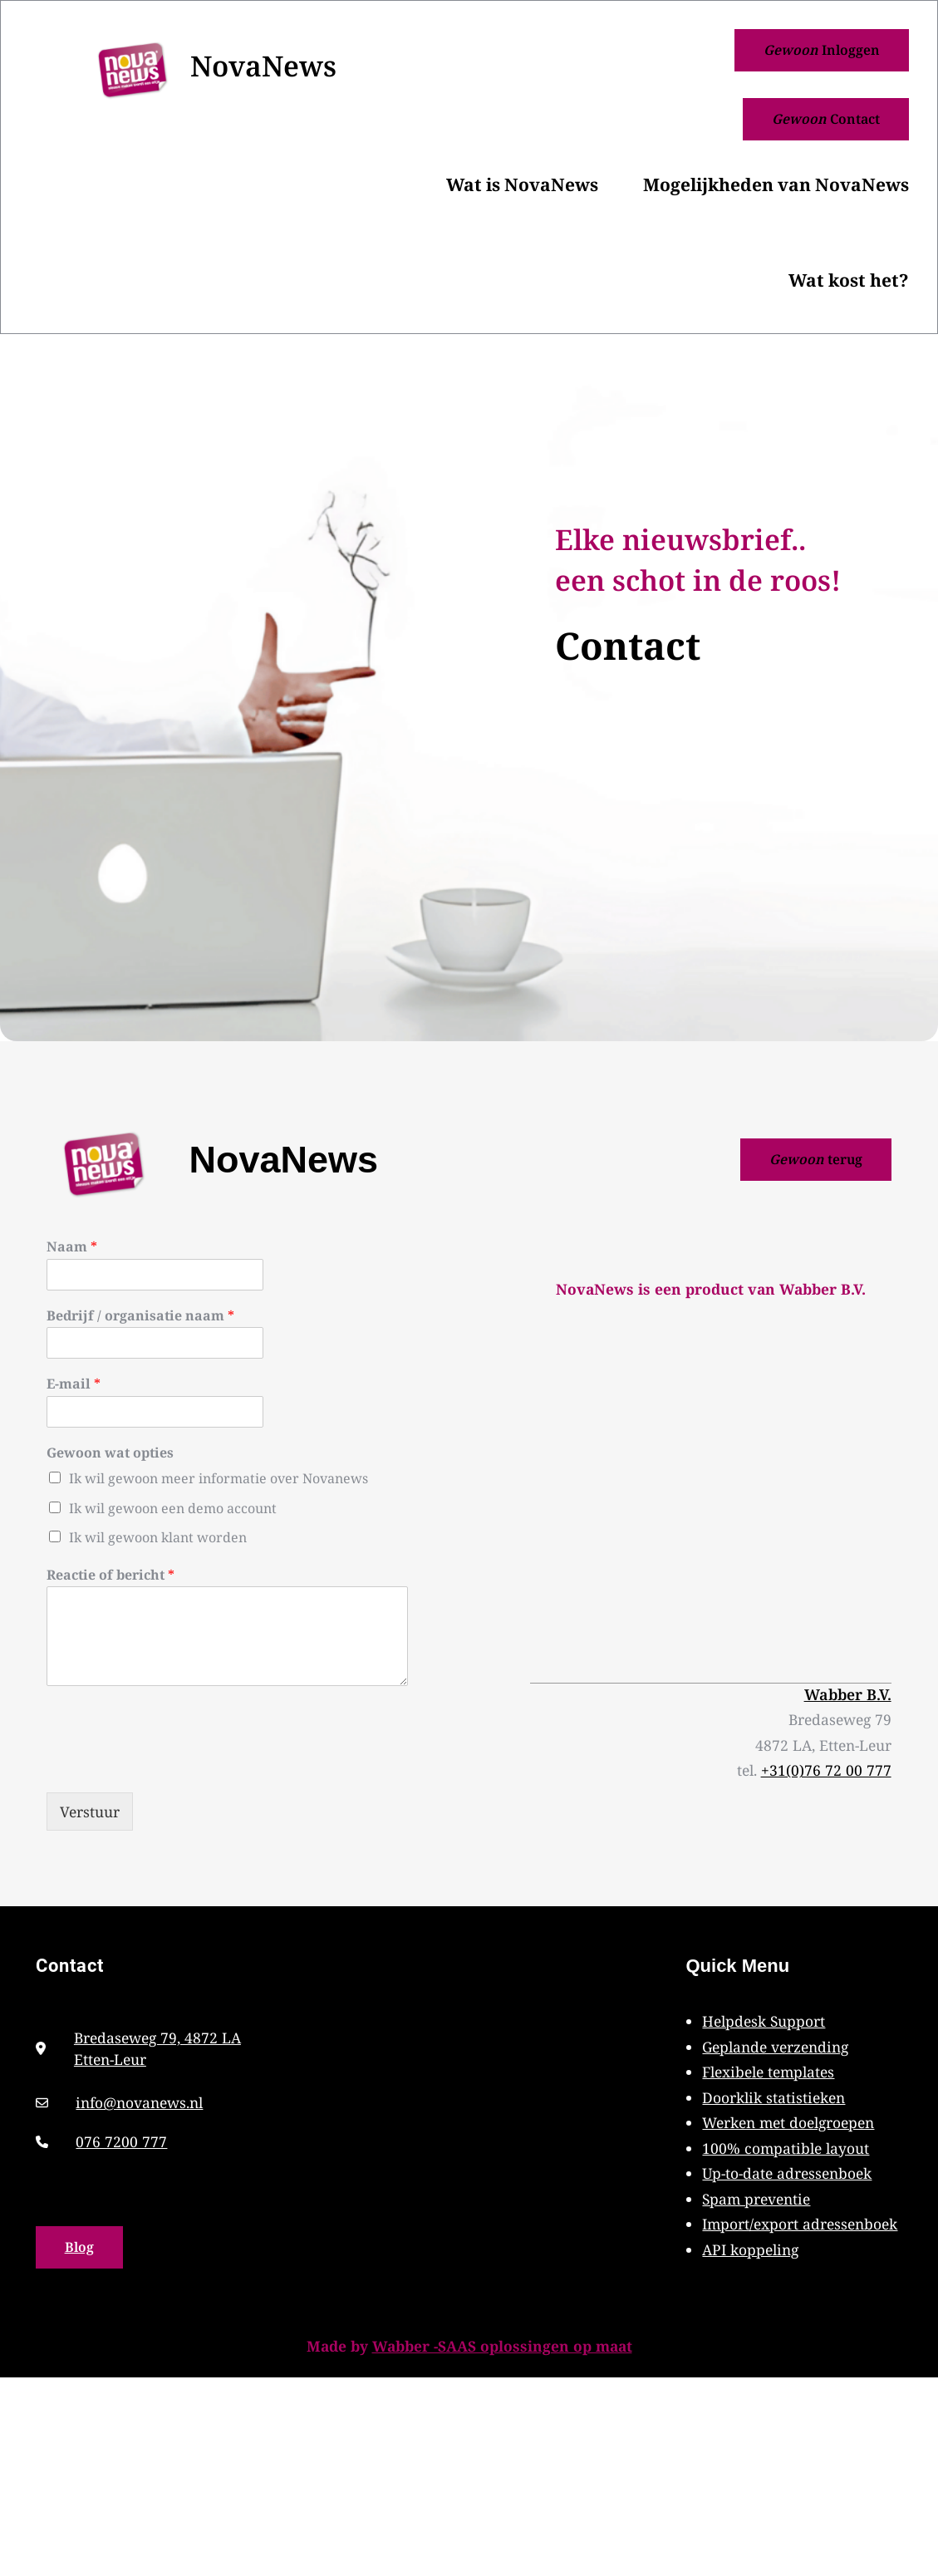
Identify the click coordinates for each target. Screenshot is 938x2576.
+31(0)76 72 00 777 (826, 1770)
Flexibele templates (768, 2072)
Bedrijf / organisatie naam (140, 1316)
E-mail (74, 1384)
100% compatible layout (785, 2148)
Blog (79, 2247)
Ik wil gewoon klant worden (158, 1537)
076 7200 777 (121, 2141)
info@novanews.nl (139, 2102)
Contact (826, 119)
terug (815, 1159)
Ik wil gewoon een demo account (173, 1508)
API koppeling (750, 2249)
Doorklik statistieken (773, 2097)
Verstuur (90, 1811)
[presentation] (173, 1765)
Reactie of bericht (110, 1575)
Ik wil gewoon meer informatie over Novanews (218, 1478)
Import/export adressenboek (799, 2224)
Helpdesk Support (763, 2021)
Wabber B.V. (847, 1694)
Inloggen (822, 50)
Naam (72, 1247)
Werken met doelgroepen (788, 2122)
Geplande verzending (775, 2047)
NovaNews (263, 66)
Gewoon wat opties (110, 1453)
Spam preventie (756, 2199)
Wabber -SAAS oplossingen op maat (502, 2346)
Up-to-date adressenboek (787, 2173)
